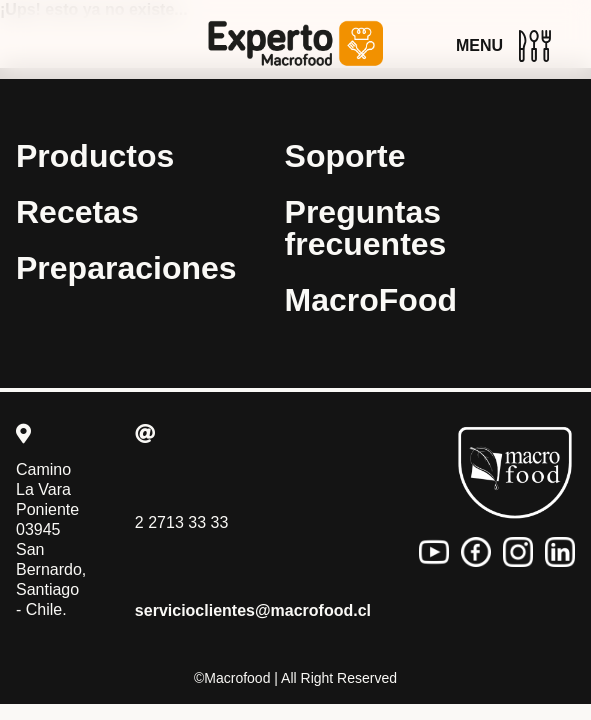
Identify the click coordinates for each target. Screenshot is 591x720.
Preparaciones (126, 268)
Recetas (77, 212)
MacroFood (371, 300)
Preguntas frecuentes (366, 228)
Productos (95, 156)
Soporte (345, 156)
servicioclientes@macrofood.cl (253, 610)
